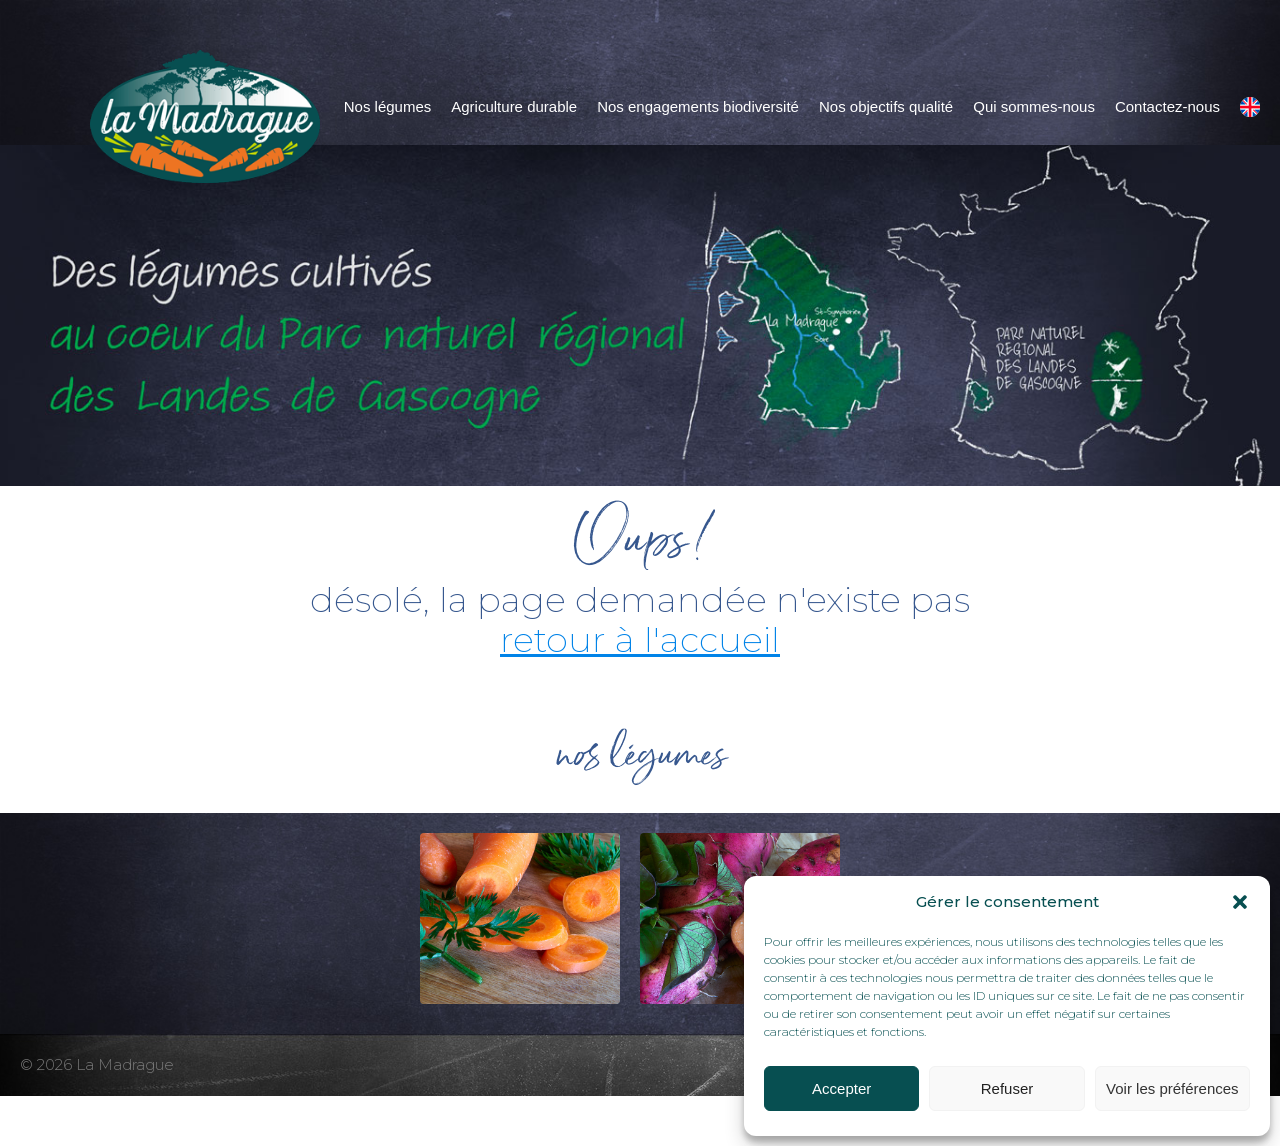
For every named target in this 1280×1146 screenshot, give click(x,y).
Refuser (1007, 1088)
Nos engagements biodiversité (698, 106)
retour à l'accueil (640, 639)
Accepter (841, 1088)
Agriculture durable (514, 106)
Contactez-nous (1167, 106)
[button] (1240, 902)
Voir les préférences (1172, 1088)
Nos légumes (388, 106)
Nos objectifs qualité (886, 106)
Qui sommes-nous (1034, 106)
